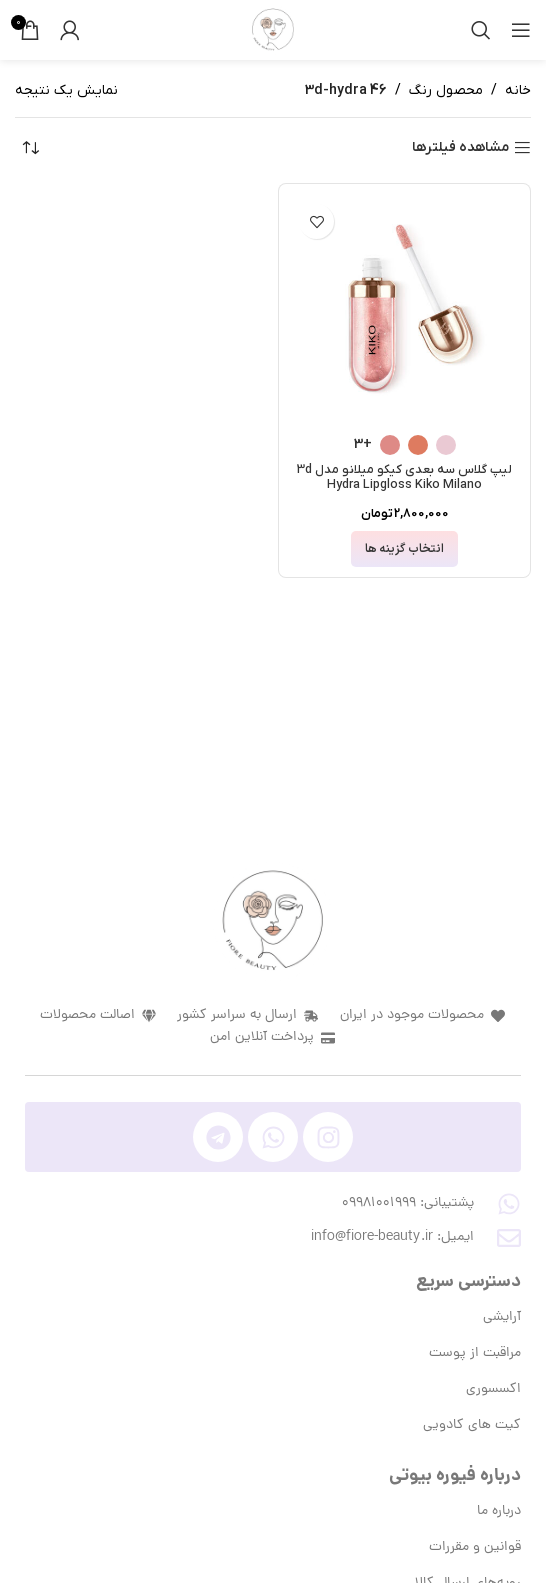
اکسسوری (493, 1389)
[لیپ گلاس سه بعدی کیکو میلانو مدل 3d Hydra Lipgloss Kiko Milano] (404, 309)
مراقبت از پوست (475, 1353)
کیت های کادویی (472, 1425)
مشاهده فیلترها (460, 148)
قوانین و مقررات (475, 1547)
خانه (518, 90)
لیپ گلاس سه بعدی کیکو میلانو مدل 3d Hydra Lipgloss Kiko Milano (404, 477)
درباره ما (499, 1511)
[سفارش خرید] (30, 148)
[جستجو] (481, 30)
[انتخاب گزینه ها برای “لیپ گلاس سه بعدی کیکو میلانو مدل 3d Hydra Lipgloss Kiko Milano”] (404, 549)
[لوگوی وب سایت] (273, 29)
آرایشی (502, 1317)
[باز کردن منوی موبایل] (521, 30)
